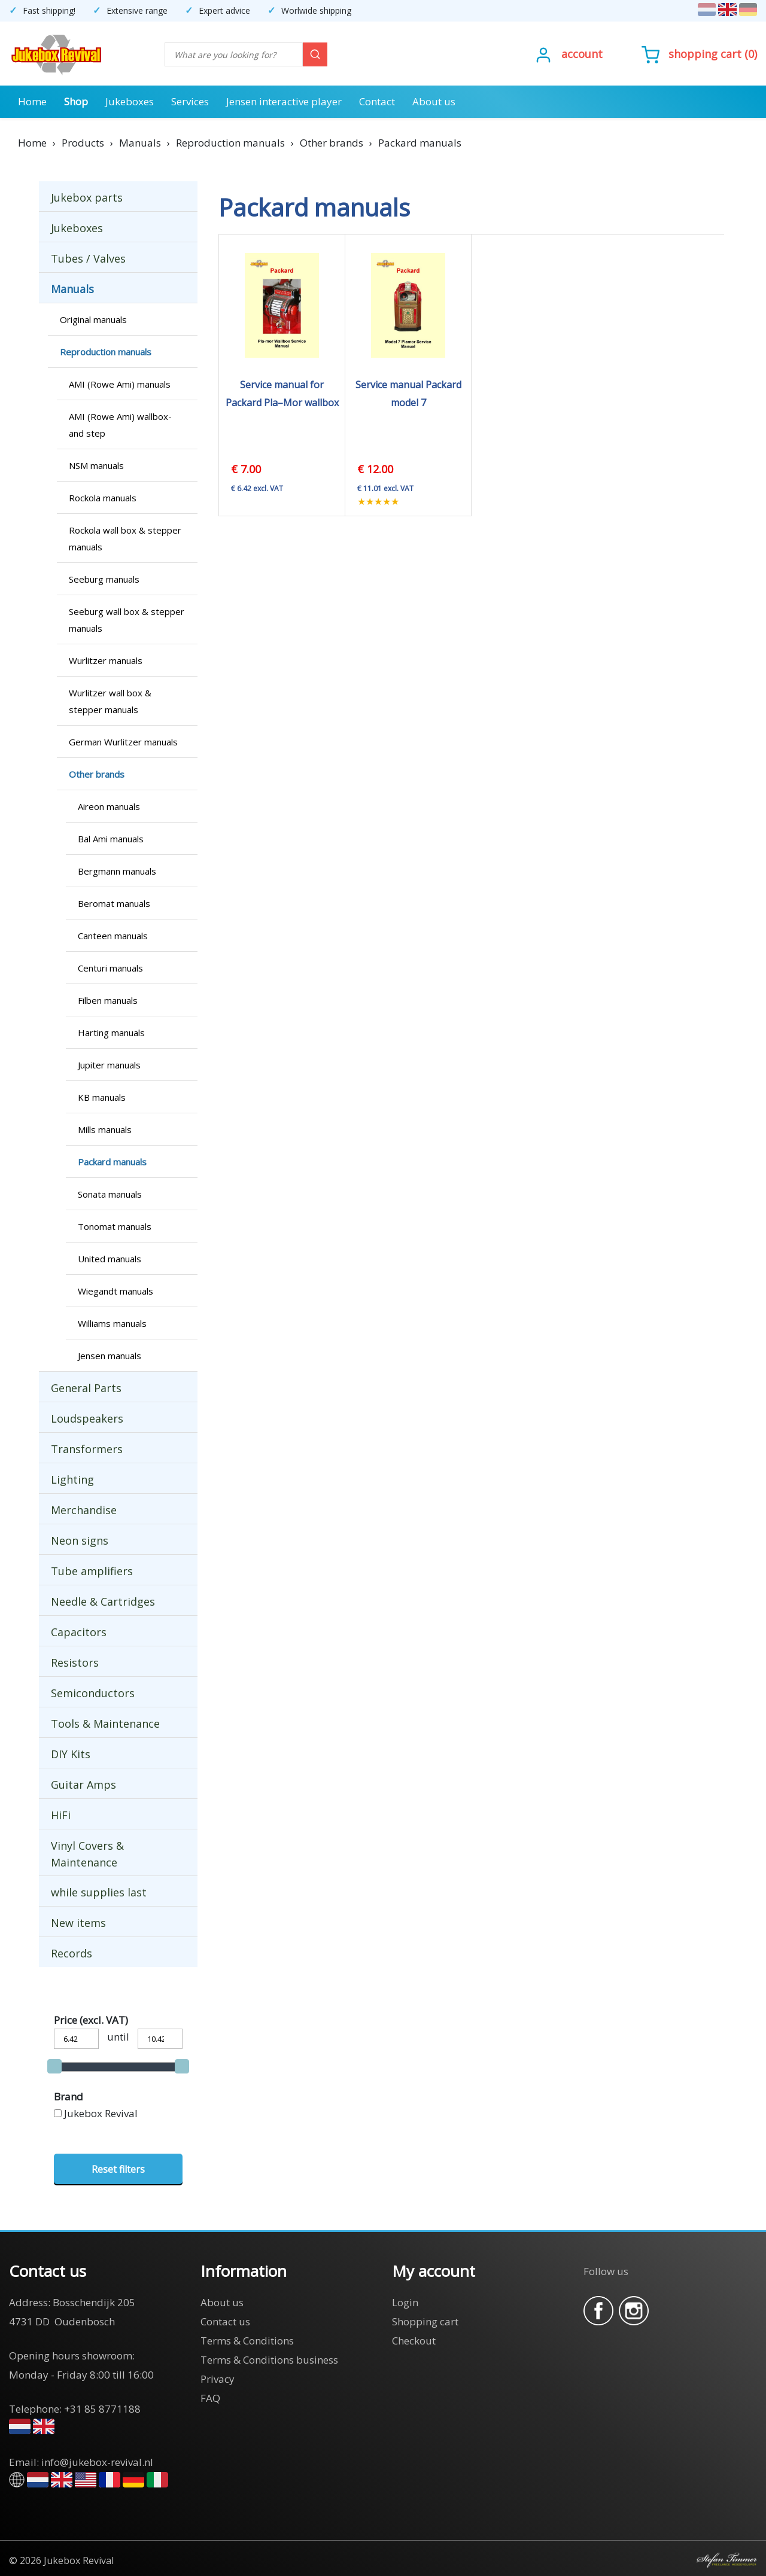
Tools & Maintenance (105, 1723)
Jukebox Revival (101, 2113)
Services (190, 101)
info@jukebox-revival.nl (97, 2462)
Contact (377, 101)
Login (405, 2302)
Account (582, 54)
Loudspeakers (87, 1418)
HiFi (61, 1815)
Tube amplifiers (92, 1571)
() (699, 54)
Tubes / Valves (88, 258)
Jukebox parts (87, 197)
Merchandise (84, 1510)
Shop (76, 101)
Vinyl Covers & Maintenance (87, 1853)
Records (71, 1953)
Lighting (72, 1479)
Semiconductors (93, 1693)
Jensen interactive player (284, 101)
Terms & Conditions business (269, 2360)
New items (78, 1923)
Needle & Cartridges (103, 1601)
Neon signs (79, 1540)
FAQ (210, 2398)
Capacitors (79, 1632)
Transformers (87, 1449)
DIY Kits (70, 1754)
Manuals (72, 289)
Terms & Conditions (247, 2340)
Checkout (414, 2340)
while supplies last (99, 1892)
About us (433, 101)
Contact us (225, 2321)
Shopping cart (704, 54)
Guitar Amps (83, 1784)
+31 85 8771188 (102, 2409)
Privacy (217, 2379)
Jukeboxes (129, 101)
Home (32, 101)
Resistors (75, 1662)
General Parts (86, 1388)
